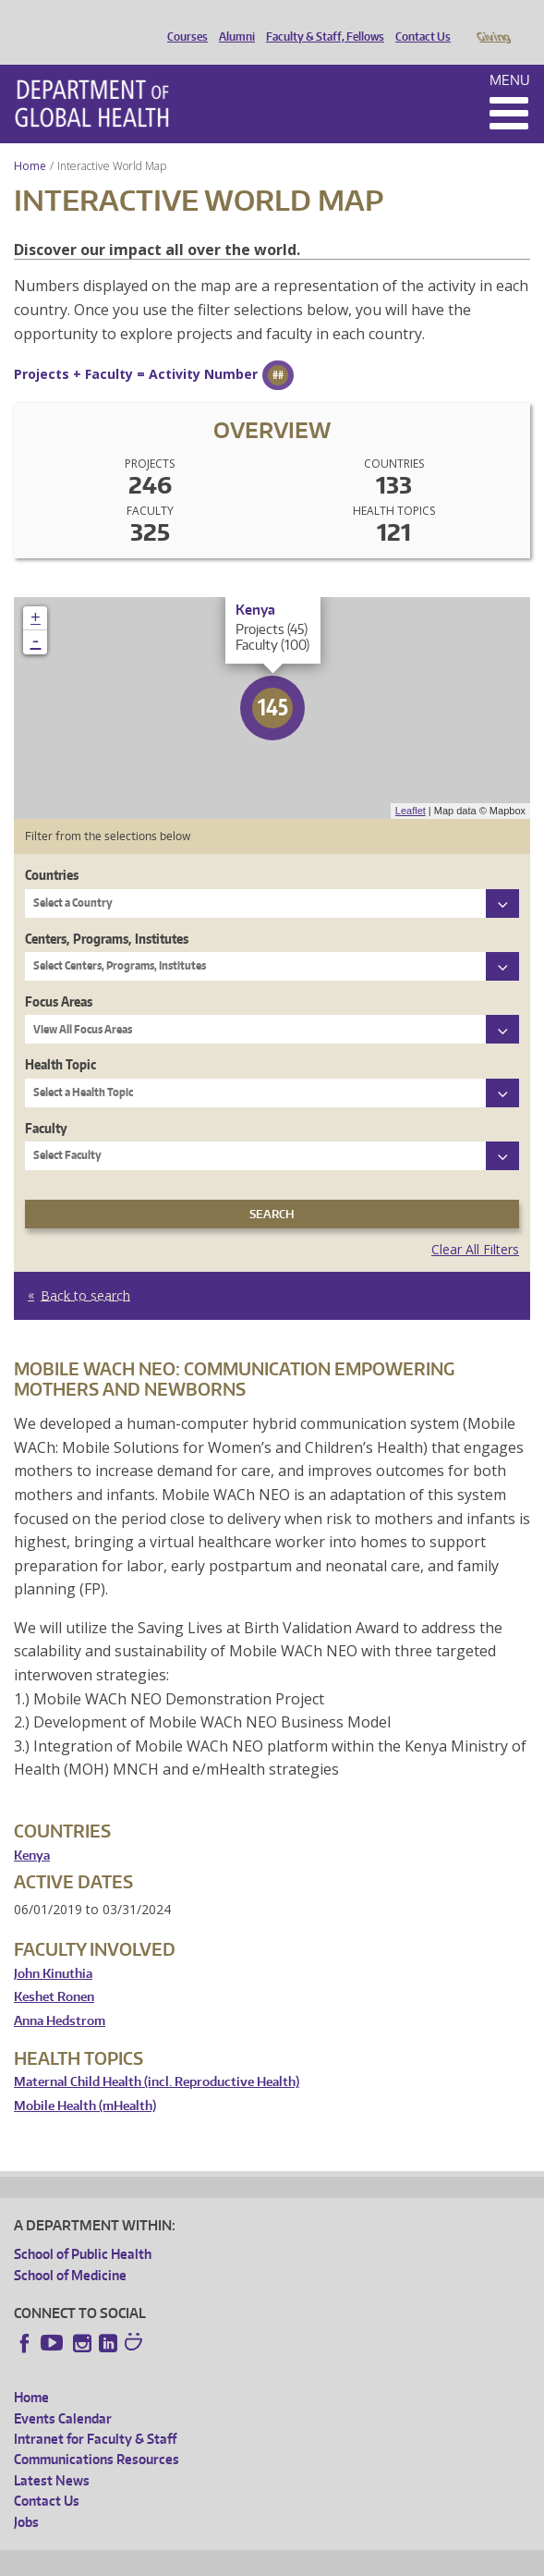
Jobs (26, 2496)
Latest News (52, 2454)
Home (30, 140)
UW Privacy (258, 2559)
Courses (183, 21)
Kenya (32, 1830)
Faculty (46, 1102)
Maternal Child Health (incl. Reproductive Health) (156, 2056)
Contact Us (418, 21)
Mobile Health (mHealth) (85, 2080)
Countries (52, 849)
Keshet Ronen (54, 1971)
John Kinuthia (53, 1948)
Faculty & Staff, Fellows (320, 21)
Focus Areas (58, 975)
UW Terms (333, 2559)
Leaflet (410, 784)
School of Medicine (70, 2249)
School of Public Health (82, 2228)
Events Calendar (63, 2392)
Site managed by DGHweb (443, 2559)
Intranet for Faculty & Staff (95, 2413)
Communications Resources (96, 2433)
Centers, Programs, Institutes (106, 913)
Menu (510, 54)
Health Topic (60, 1038)
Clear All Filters (475, 1223)
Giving (493, 21)
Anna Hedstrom (59, 1995)
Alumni (232, 21)
